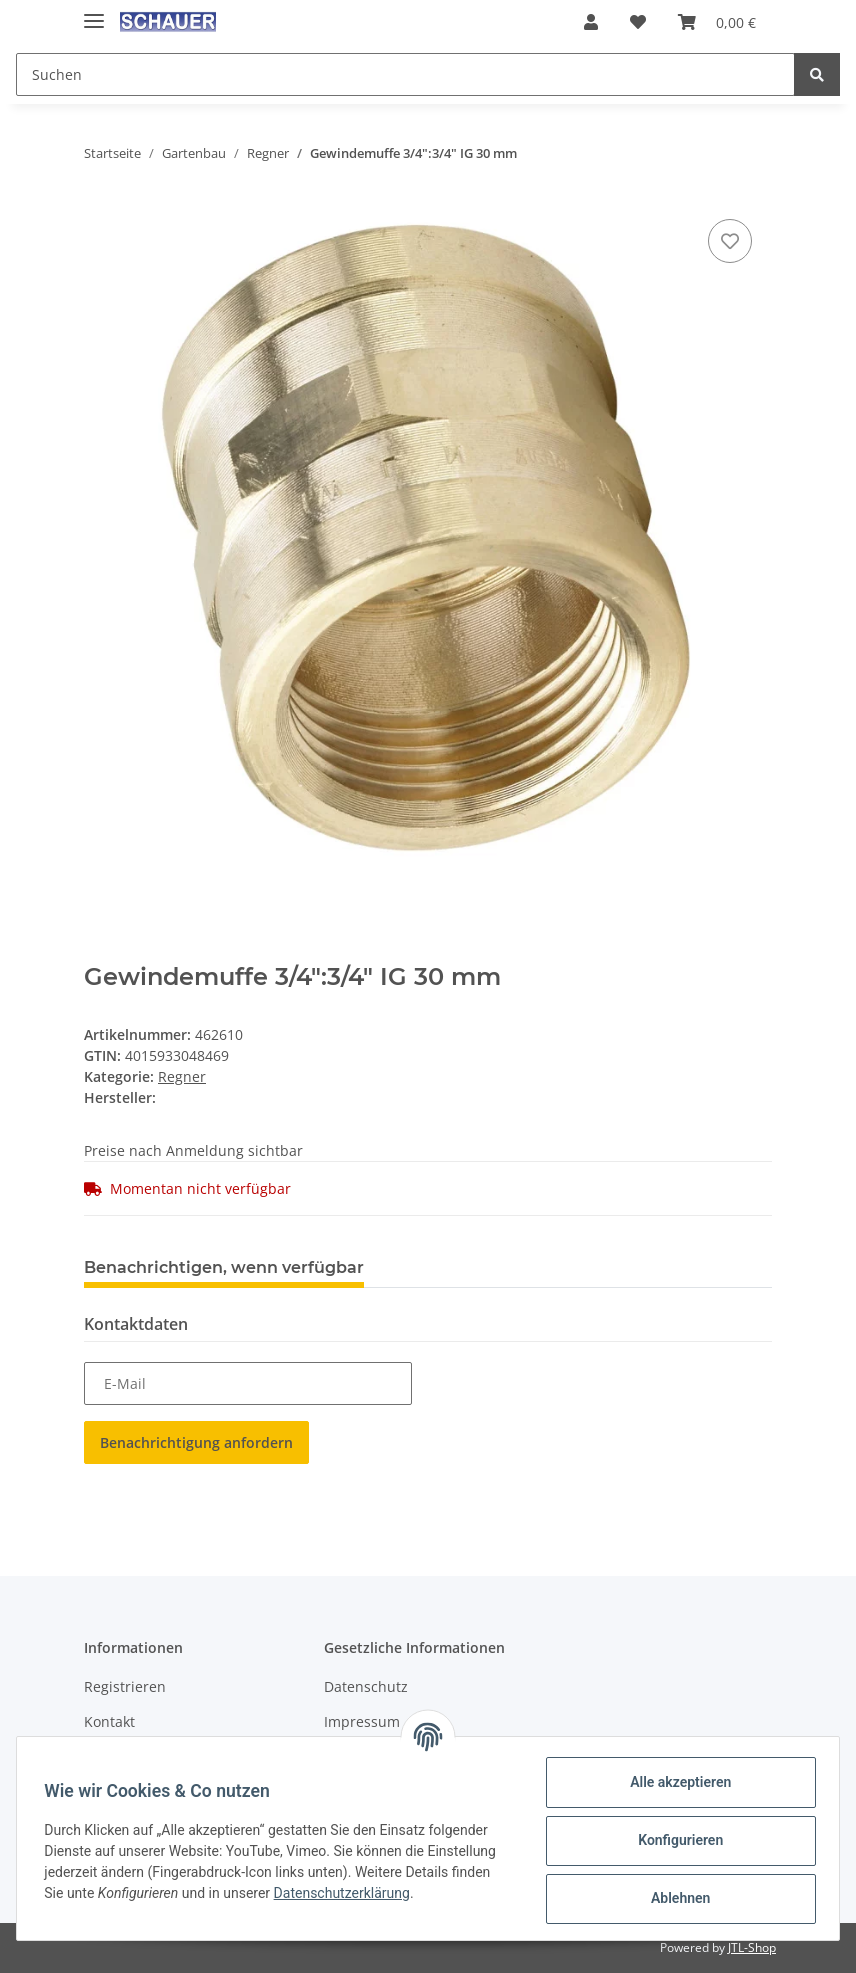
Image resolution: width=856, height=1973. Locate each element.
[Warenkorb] (717, 22)
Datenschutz (366, 1686)
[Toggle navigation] (94, 12)
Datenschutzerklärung (346, 1893)
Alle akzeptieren (675, 1782)
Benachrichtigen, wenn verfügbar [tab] (224, 1267)
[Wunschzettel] (638, 22)
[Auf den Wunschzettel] (730, 241)
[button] (591, 22)
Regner (182, 1076)
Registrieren (125, 1686)
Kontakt (109, 1721)
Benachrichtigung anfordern (196, 1442)
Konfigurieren (675, 1840)
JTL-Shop (752, 1947)
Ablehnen (675, 1898)
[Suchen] (405, 74)
